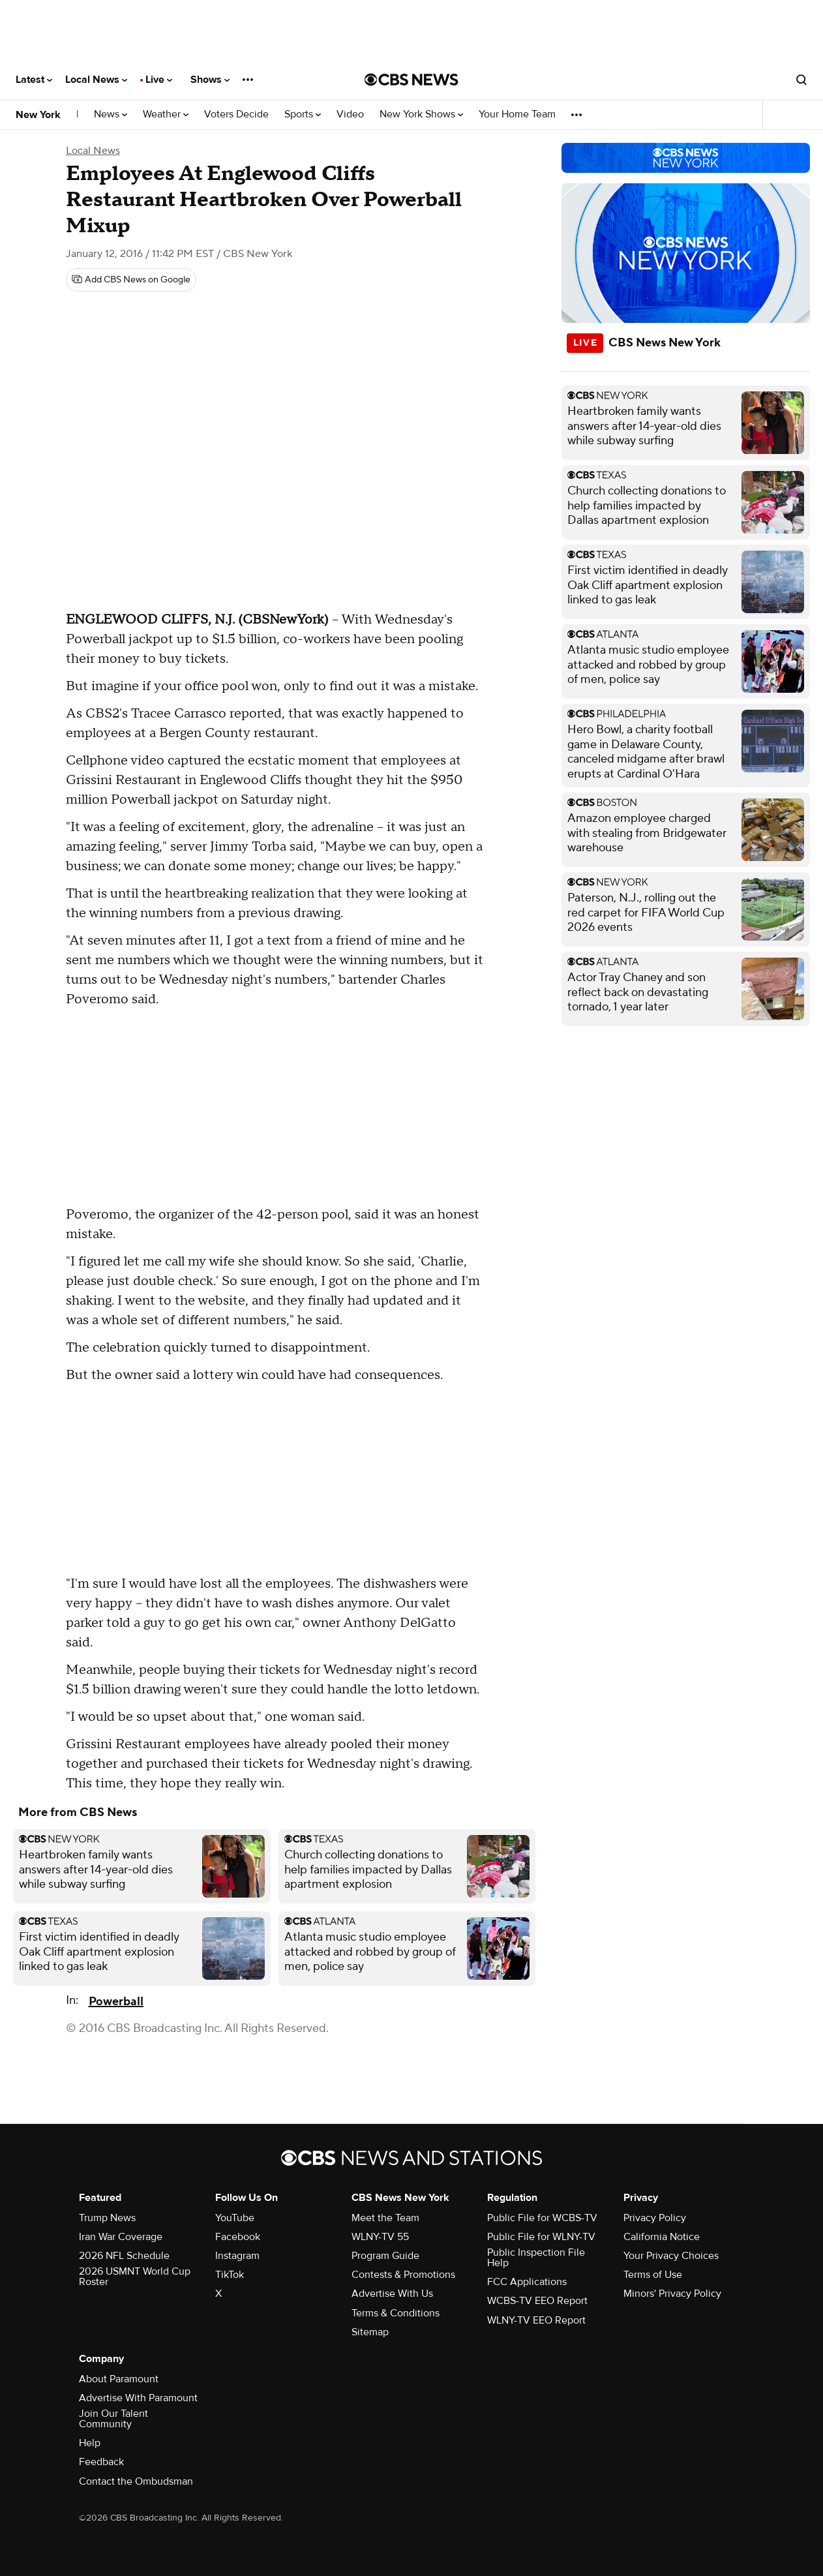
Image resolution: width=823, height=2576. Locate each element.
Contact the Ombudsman (136, 2481)
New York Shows (421, 114)
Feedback (101, 2462)
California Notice (661, 2237)
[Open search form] (801, 79)
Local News (96, 79)
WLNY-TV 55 (380, 2237)
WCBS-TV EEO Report (537, 2301)
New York (38, 114)
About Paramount (118, 2379)
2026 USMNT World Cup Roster (134, 2276)
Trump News (107, 2218)
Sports (302, 114)
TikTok (229, 2274)
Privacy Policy (654, 2218)
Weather (165, 114)
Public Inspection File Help (536, 2257)
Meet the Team (385, 2218)
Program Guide (385, 2255)
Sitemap (370, 2332)
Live (158, 79)
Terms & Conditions (396, 2313)
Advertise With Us (392, 2293)
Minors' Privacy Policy (672, 2293)
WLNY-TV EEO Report (536, 2320)
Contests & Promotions (403, 2274)
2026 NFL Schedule (124, 2255)
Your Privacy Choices (671, 2255)
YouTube (234, 2218)
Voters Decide (236, 114)
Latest (34, 79)
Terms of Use (652, 2274)
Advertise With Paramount (138, 2398)
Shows (210, 79)
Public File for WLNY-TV (541, 2237)
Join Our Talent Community (113, 2418)
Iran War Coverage (120, 2237)
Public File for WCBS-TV (542, 2218)
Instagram (237, 2255)
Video (350, 114)
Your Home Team (517, 114)
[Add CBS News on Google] (131, 280)
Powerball (116, 2001)
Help (89, 2443)
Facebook (237, 2237)
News (110, 114)
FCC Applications (527, 2282)
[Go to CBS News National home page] (411, 79)
